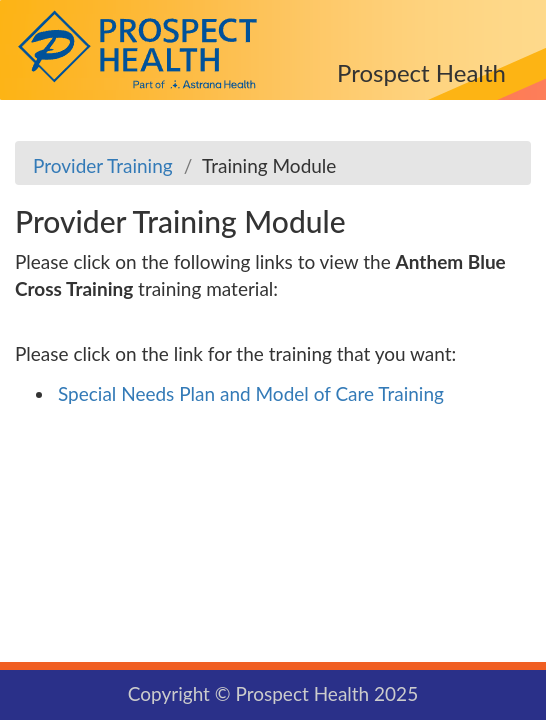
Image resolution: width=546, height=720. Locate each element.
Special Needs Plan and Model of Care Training (251, 393)
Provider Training (103, 165)
